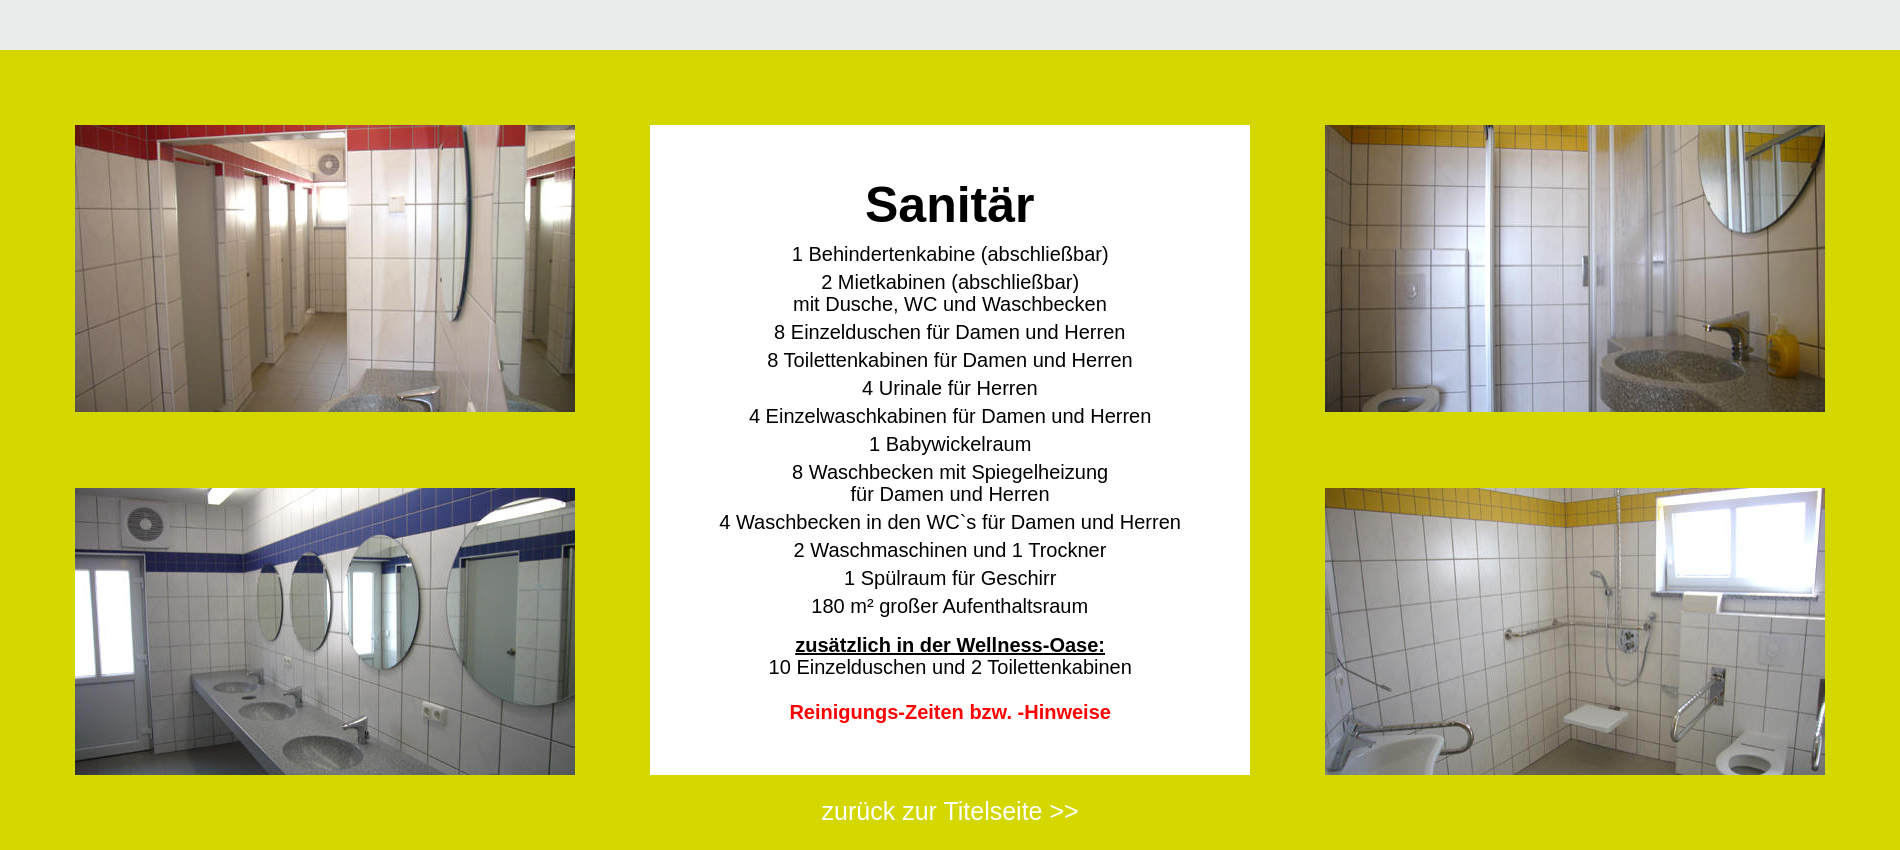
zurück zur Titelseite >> (950, 811)
